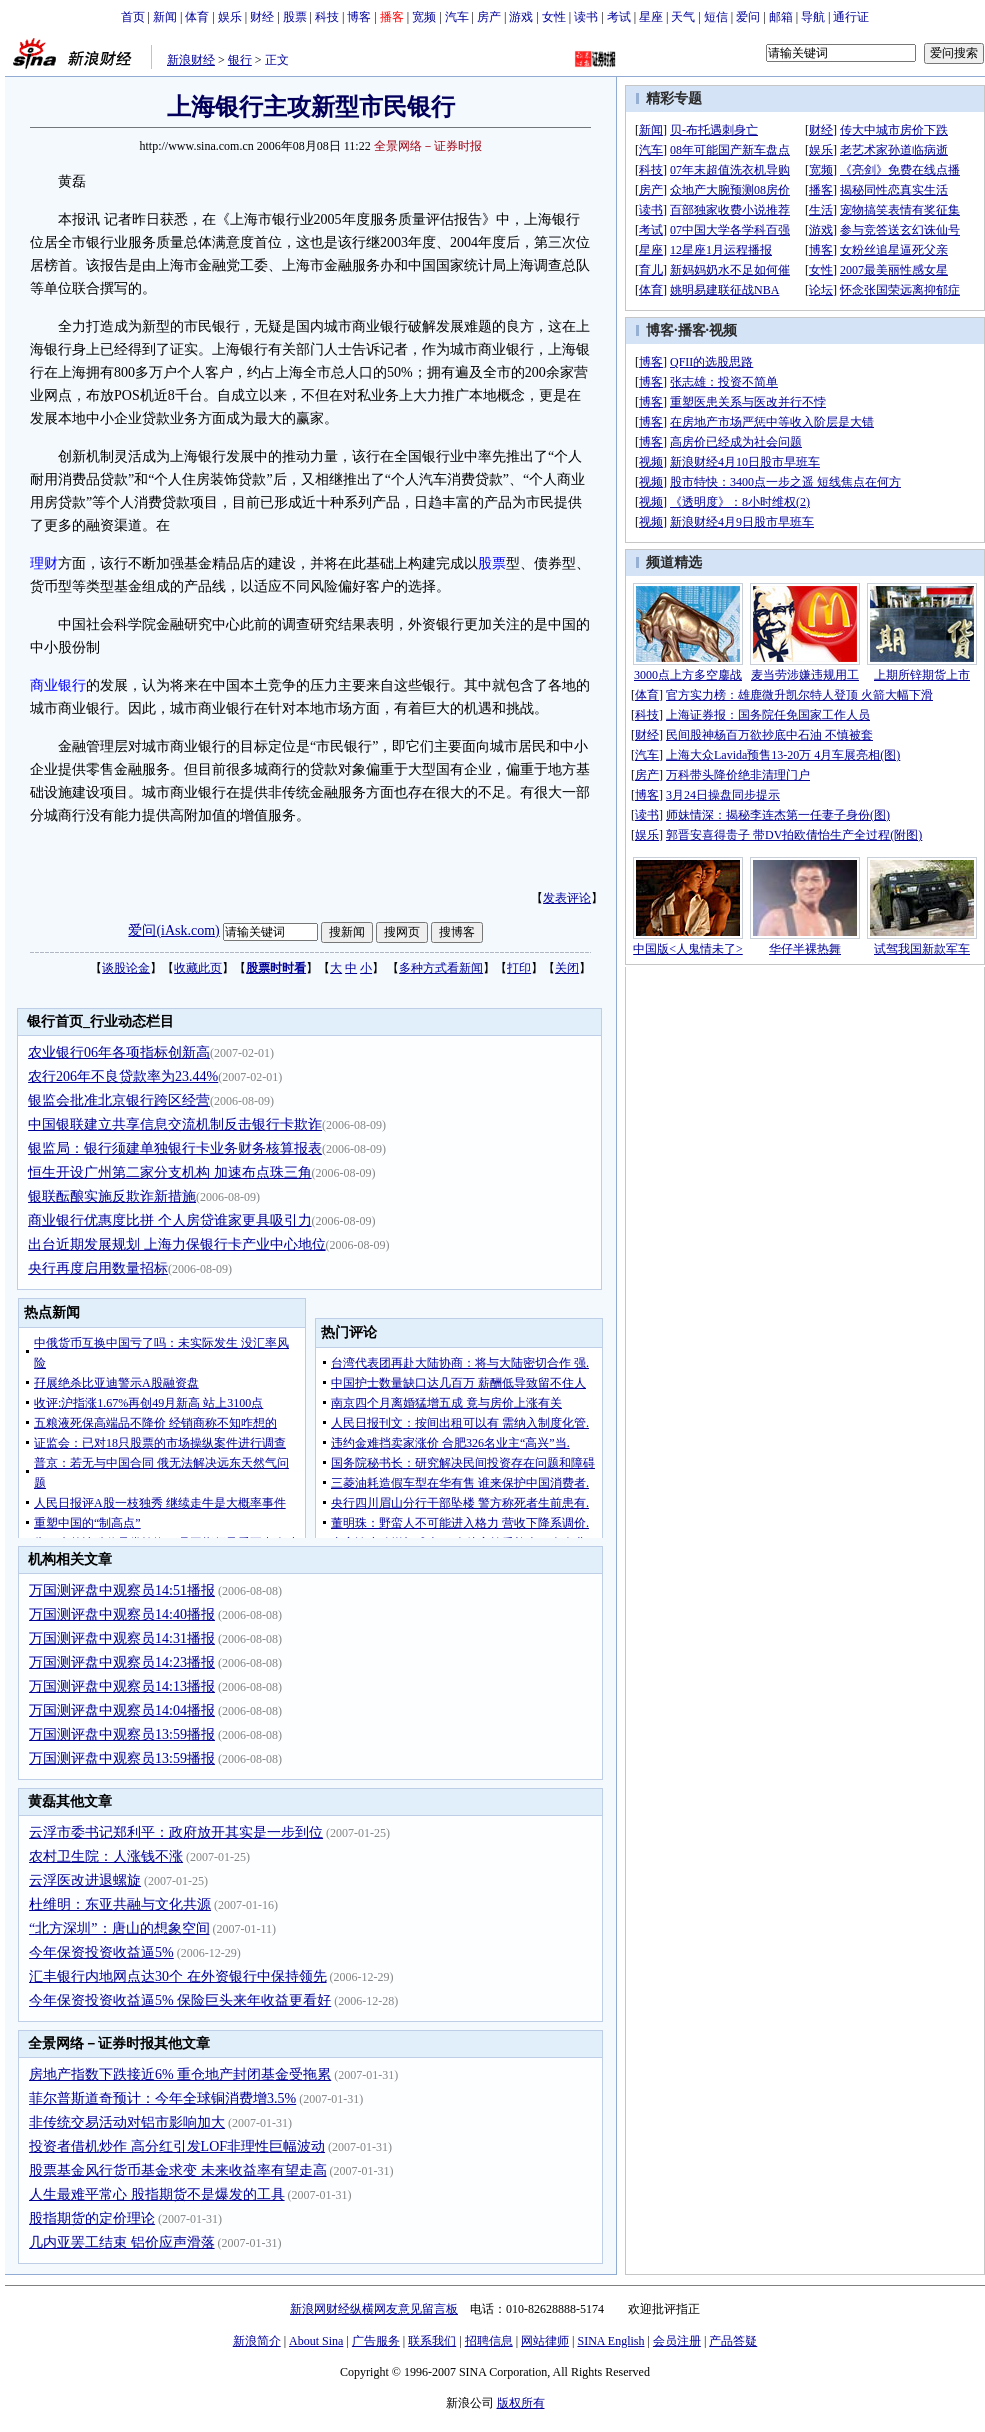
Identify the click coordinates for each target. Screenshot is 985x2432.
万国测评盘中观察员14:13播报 (122, 1686)
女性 (554, 17)
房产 (489, 17)
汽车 (457, 17)
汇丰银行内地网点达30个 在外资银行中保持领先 (178, 1976)
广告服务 (376, 2341)
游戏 (521, 17)
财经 (262, 17)
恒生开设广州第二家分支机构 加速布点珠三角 (170, 1172)
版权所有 (521, 2403)
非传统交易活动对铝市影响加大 (127, 2122)
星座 (651, 17)
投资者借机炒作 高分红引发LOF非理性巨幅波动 (177, 2146)
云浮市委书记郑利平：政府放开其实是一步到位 (176, 1832)
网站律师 (545, 2341)
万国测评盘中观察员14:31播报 (122, 1638)
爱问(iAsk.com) (173, 930)
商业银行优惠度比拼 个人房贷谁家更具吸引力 (170, 1220)
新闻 (165, 17)
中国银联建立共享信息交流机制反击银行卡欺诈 (175, 1124)
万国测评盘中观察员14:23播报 (122, 1662)
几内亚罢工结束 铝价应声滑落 (122, 2242)
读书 (586, 17)
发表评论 (567, 898)
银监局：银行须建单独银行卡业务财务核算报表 (175, 1148)
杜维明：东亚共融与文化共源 (120, 1904)
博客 (359, 17)
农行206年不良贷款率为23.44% (123, 1076)
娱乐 (230, 17)
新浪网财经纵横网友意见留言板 (374, 2309)
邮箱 (781, 17)
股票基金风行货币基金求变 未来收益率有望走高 (178, 2170)
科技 (327, 17)
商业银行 (58, 685)
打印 (519, 968)
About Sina (316, 2341)
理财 (44, 563)
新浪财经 (191, 60)
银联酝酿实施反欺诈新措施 (112, 1196)
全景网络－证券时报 (428, 146)
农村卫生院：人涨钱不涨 (106, 1856)
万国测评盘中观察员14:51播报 (122, 1590)
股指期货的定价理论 (92, 2218)
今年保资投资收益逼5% (101, 1952)
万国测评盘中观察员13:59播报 (122, 1734)
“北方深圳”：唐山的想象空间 (119, 1928)
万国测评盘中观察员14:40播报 (122, 1614)
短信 (716, 17)
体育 (197, 17)
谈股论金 (126, 968)
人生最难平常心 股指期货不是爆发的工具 (157, 2194)
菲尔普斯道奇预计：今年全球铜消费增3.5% (162, 2098)
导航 (813, 17)
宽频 (424, 17)
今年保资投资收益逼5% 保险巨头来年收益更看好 (180, 2000)
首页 (133, 17)
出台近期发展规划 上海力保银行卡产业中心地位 (177, 1244)
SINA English (610, 2341)
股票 (295, 17)
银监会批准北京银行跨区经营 (119, 1100)
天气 (683, 17)
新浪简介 (257, 2341)
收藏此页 (198, 968)
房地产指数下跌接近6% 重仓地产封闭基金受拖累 (180, 2074)
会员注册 (677, 2341)
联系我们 (432, 2341)
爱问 (748, 17)
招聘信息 (489, 2341)
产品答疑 (733, 2341)
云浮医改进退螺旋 (85, 1880)
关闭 (567, 968)
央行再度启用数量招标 (98, 1268)
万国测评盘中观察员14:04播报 (122, 1710)
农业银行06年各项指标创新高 (119, 1052)
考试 (619, 17)
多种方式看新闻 (441, 968)
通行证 (851, 17)
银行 (240, 60)
